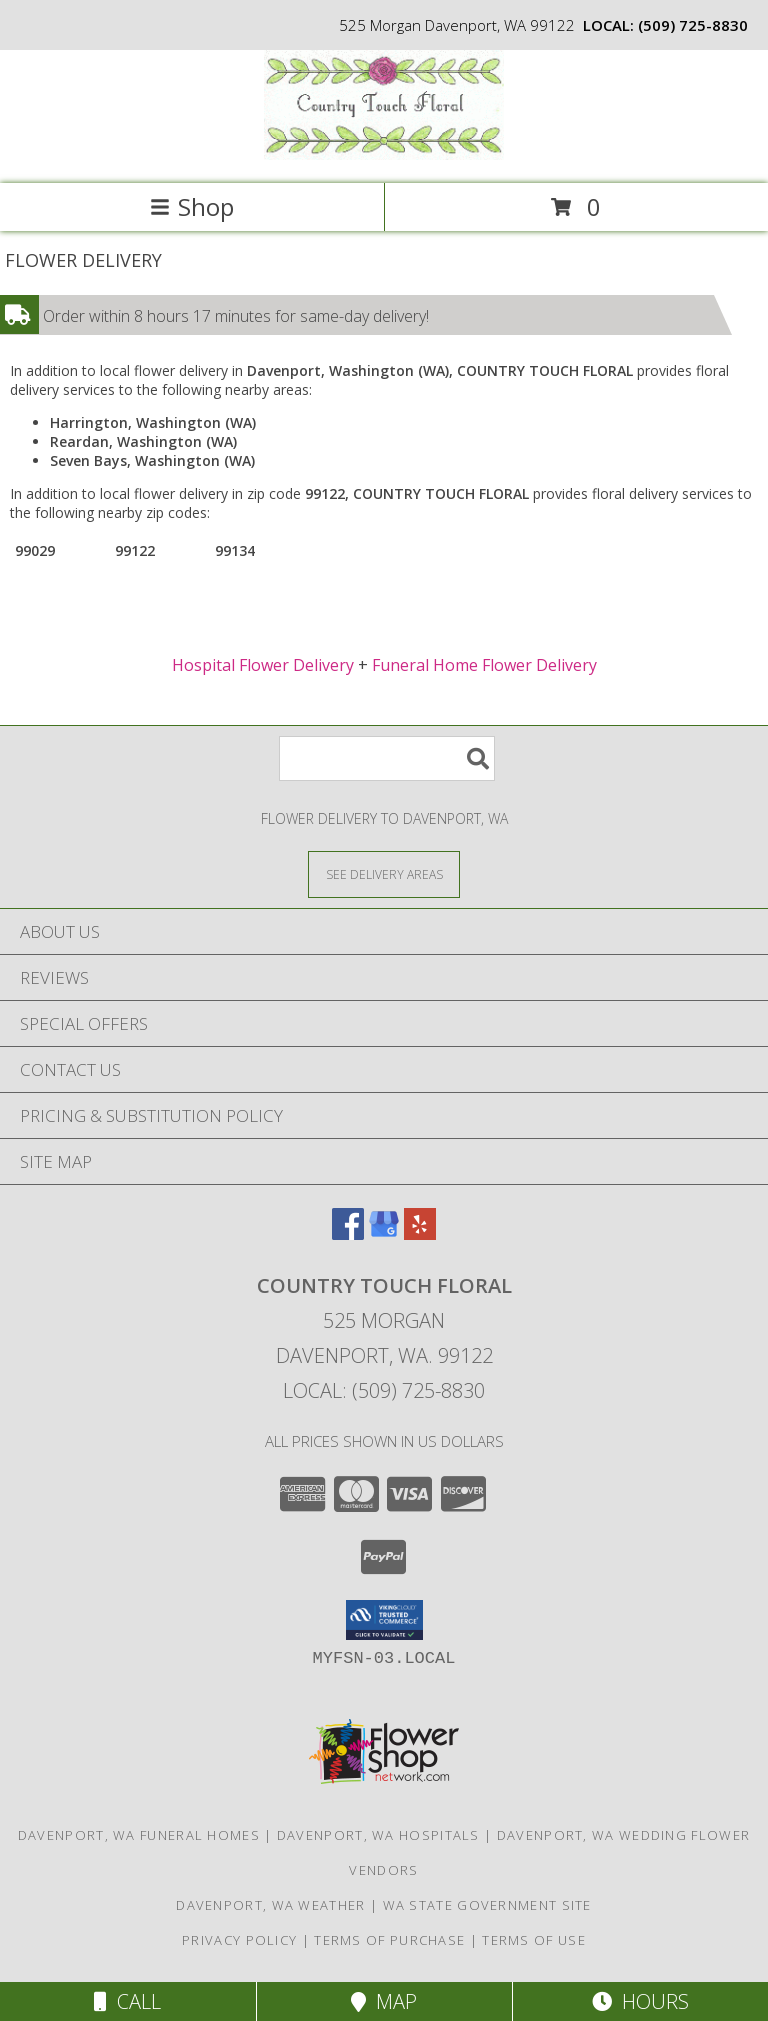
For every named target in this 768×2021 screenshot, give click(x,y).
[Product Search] (387, 758)
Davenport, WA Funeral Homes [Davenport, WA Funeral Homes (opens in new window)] (139, 1835)
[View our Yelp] (420, 1233)
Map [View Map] (384, 2001)
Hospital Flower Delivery (263, 665)
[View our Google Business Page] (384, 1233)
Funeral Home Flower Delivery (484, 665)
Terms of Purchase (389, 1940)
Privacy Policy (239, 1940)
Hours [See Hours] (640, 2001)
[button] (384, 1620)
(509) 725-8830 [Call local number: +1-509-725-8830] (693, 25)
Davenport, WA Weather (270, 1905)
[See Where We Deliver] (384, 873)
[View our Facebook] (348, 1233)
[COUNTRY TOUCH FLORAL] (384, 154)
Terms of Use (534, 1940)
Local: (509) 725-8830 (384, 1390)
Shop (192, 206)
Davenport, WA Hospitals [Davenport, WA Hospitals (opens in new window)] (378, 1835)
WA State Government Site (487, 1905)
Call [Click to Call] (127, 2001)
